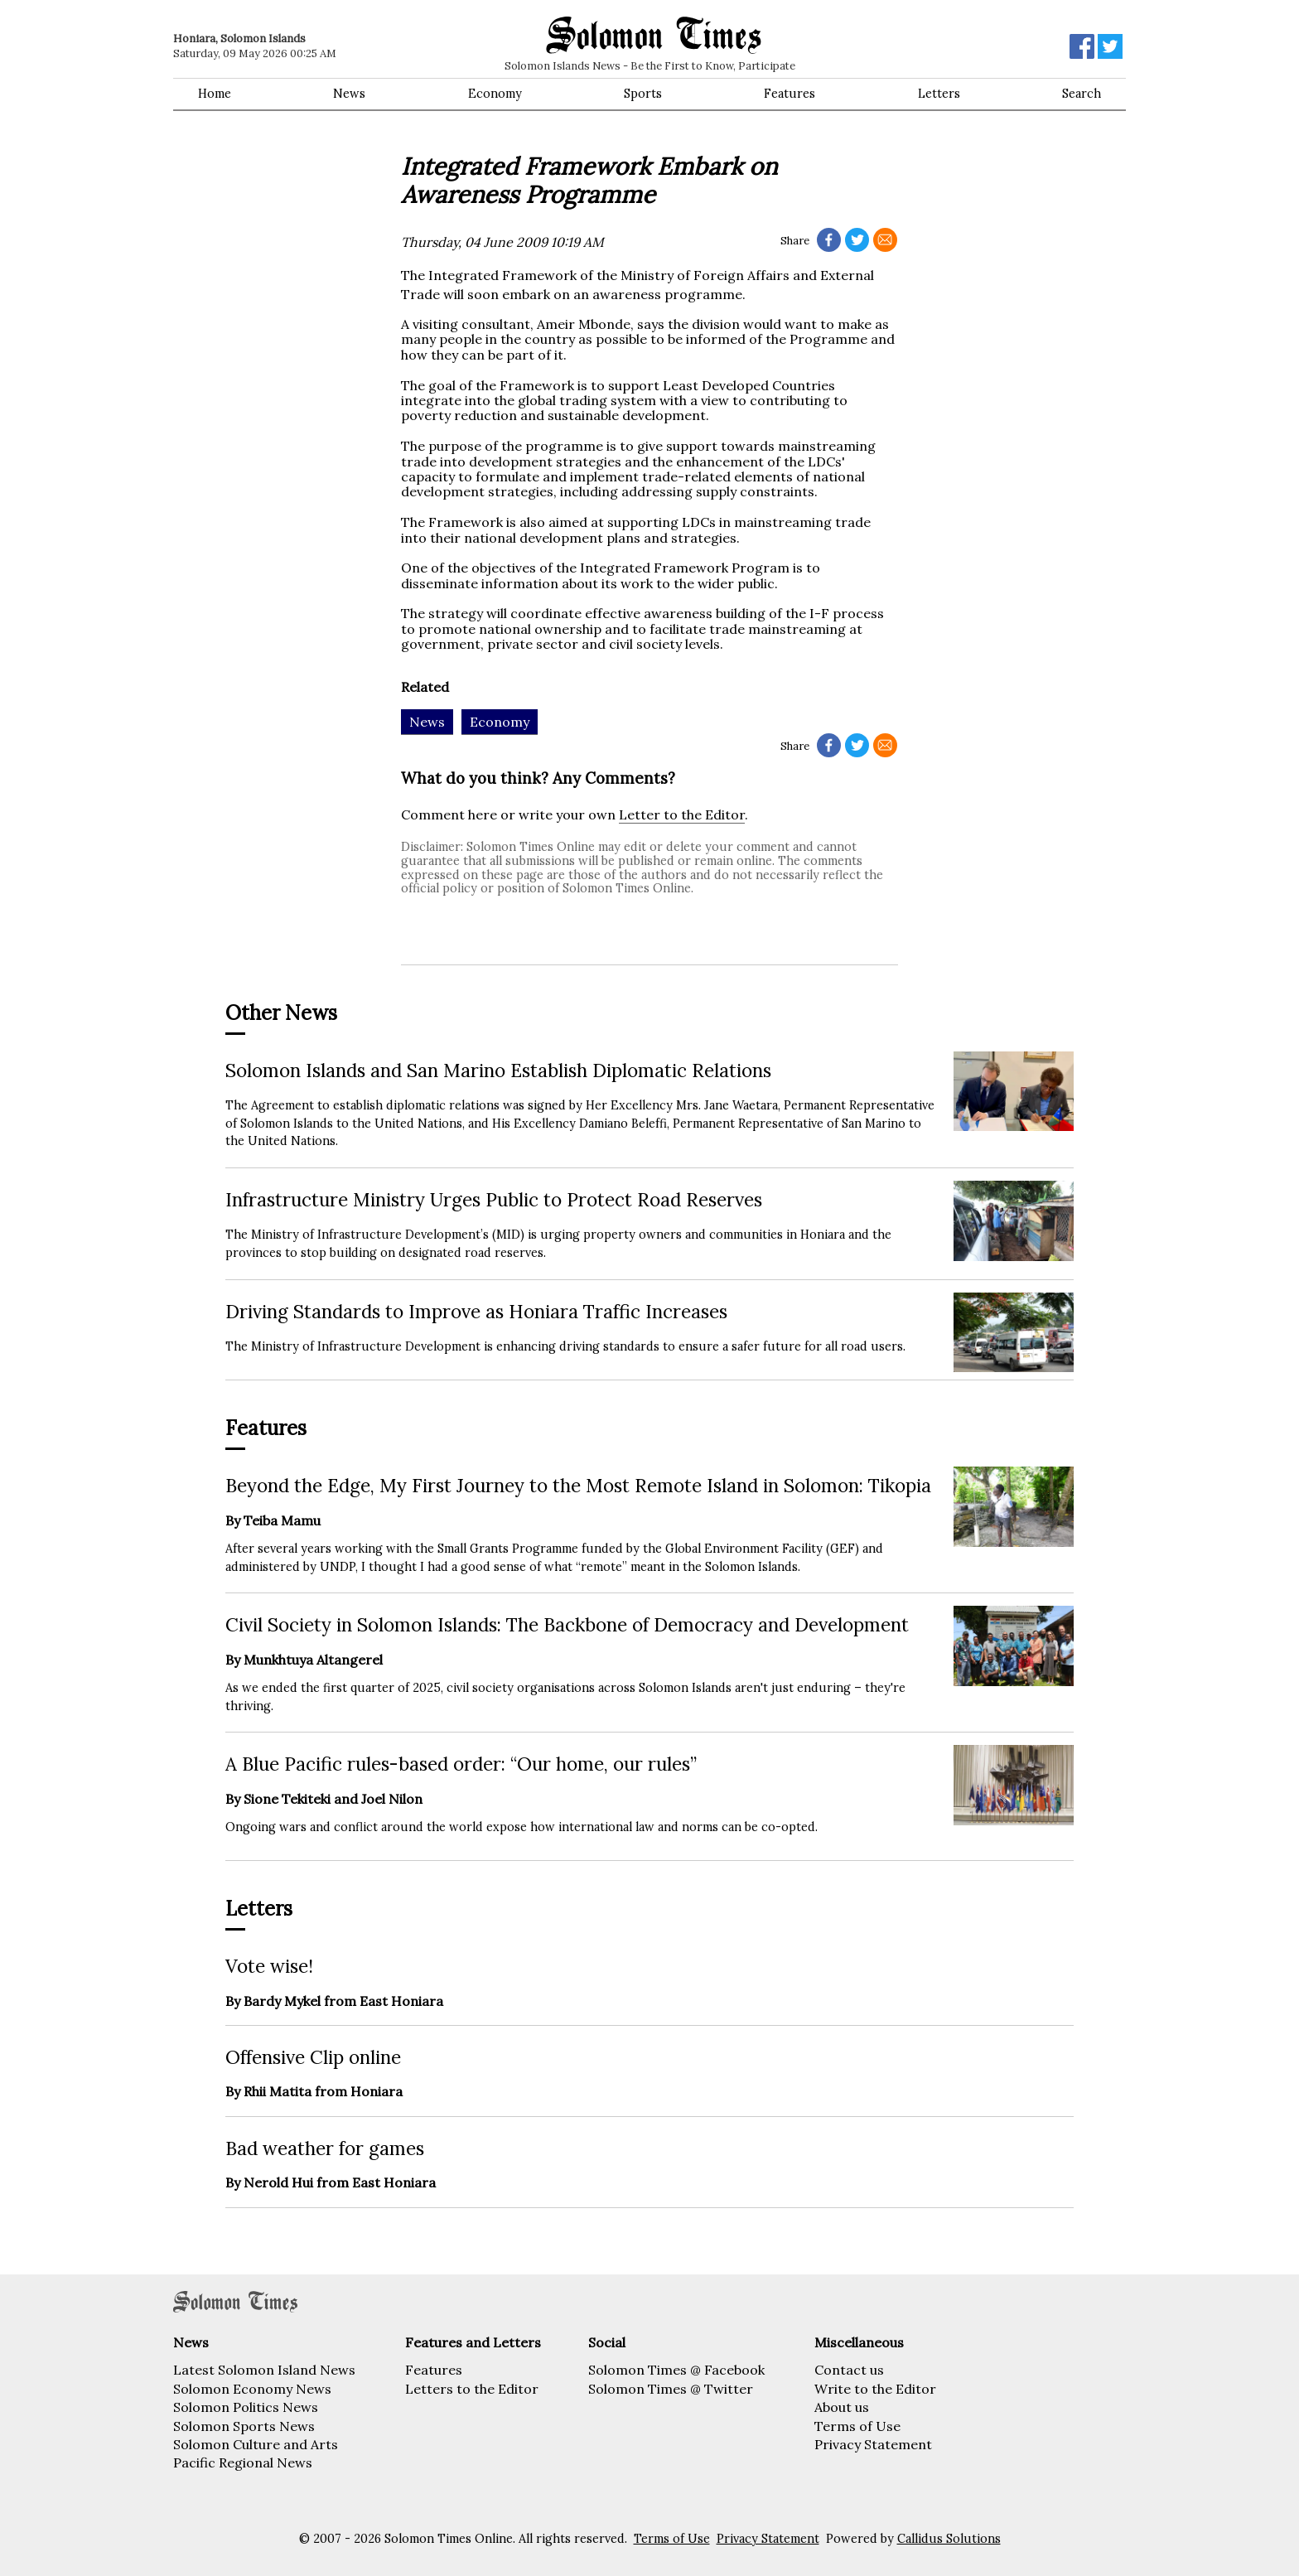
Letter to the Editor (682, 814)
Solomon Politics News (245, 2407)
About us (841, 2407)
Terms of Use (857, 2426)
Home (214, 93)
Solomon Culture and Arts (255, 2444)
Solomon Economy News (252, 2388)
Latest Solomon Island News (264, 2369)
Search (1081, 93)
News (349, 93)
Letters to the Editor (471, 2388)
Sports (643, 93)
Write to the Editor (875, 2388)
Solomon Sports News (244, 2426)
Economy (495, 93)
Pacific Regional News (242, 2462)
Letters (939, 93)
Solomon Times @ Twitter (670, 2388)
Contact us (849, 2369)
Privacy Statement (873, 2444)
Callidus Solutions (949, 2538)
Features (789, 93)
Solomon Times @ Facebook (676, 2369)
